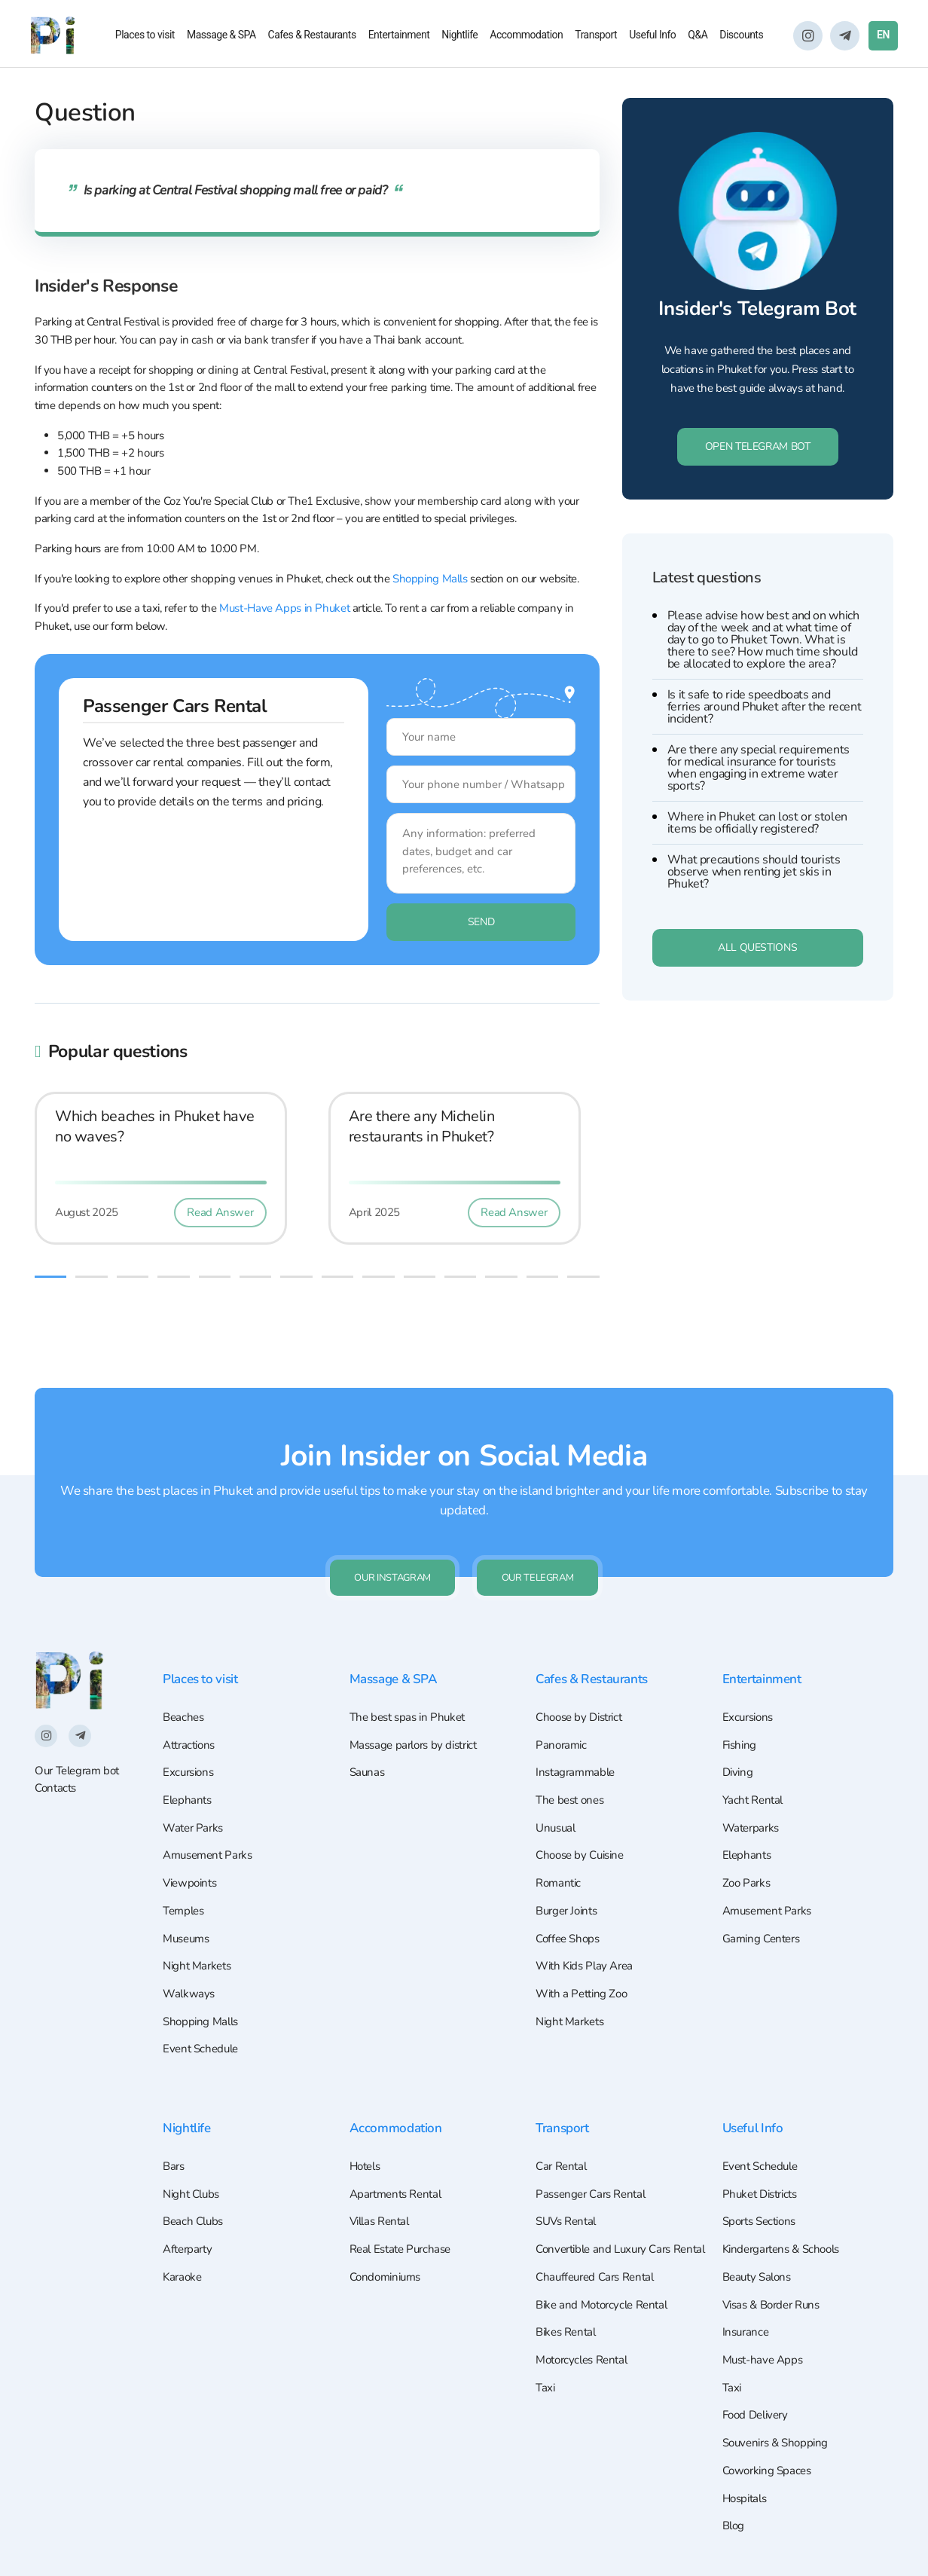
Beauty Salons (759, 2262)
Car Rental (563, 2145)
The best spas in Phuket (411, 1675)
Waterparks (752, 1792)
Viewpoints (192, 1851)
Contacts (55, 1746)
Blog (734, 2525)
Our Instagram (384, 1534)
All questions (757, 977)
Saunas (368, 1734)
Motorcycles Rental (586, 2372)
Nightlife (459, 37)
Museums (188, 1909)
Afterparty (189, 2233)
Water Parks (195, 1792)
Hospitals (747, 2496)
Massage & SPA (221, 37)
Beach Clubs (195, 2204)
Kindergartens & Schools (786, 2233)
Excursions (190, 1734)
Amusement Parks (211, 1822)
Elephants (189, 1763)
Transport (596, 37)
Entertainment (399, 37)
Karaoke (183, 2262)
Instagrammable (578, 1734)
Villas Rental (383, 2204)
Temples (185, 1880)
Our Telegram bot (77, 1728)
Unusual (557, 1792)
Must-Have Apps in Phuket (284, 608)
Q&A (697, 37)
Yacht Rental (754, 1763)
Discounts (741, 37)
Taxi (546, 2400)
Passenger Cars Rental (595, 2174)
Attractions (192, 1705)
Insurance (747, 2320)
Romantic (560, 1851)
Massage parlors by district (419, 1705)
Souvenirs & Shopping (779, 2437)
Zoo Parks (748, 1851)
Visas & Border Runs (775, 2291)
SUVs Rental (569, 2204)
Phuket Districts (763, 2174)
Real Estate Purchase (404, 2233)
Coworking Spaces (769, 2466)
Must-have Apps (765, 2350)
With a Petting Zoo (584, 1968)
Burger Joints (569, 1880)
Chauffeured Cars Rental (599, 2283)
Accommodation (526, 37)
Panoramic (563, 1705)
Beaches (184, 1675)
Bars (174, 2145)
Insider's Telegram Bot (757, 323)
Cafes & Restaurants (312, 37)
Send (427, 946)
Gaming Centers (764, 1909)
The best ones (572, 1763)
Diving (739, 1734)
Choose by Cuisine (584, 1822)
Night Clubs (193, 2174)
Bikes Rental (568, 2342)
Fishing (740, 1705)
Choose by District (583, 1675)
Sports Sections (763, 2204)
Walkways (190, 1968)
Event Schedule (203, 2026)
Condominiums (388, 2262)
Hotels (367, 2145)
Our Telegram (546, 1534)
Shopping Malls (430, 579)
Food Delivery (758, 2408)
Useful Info (652, 37)
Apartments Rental (400, 2174)
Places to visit (145, 37)
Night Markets (200, 1938)
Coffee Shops (570, 1909)
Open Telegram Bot (757, 476)
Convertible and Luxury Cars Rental (609, 2244)
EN (883, 37)
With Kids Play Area (588, 1938)
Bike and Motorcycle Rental (606, 2313)
